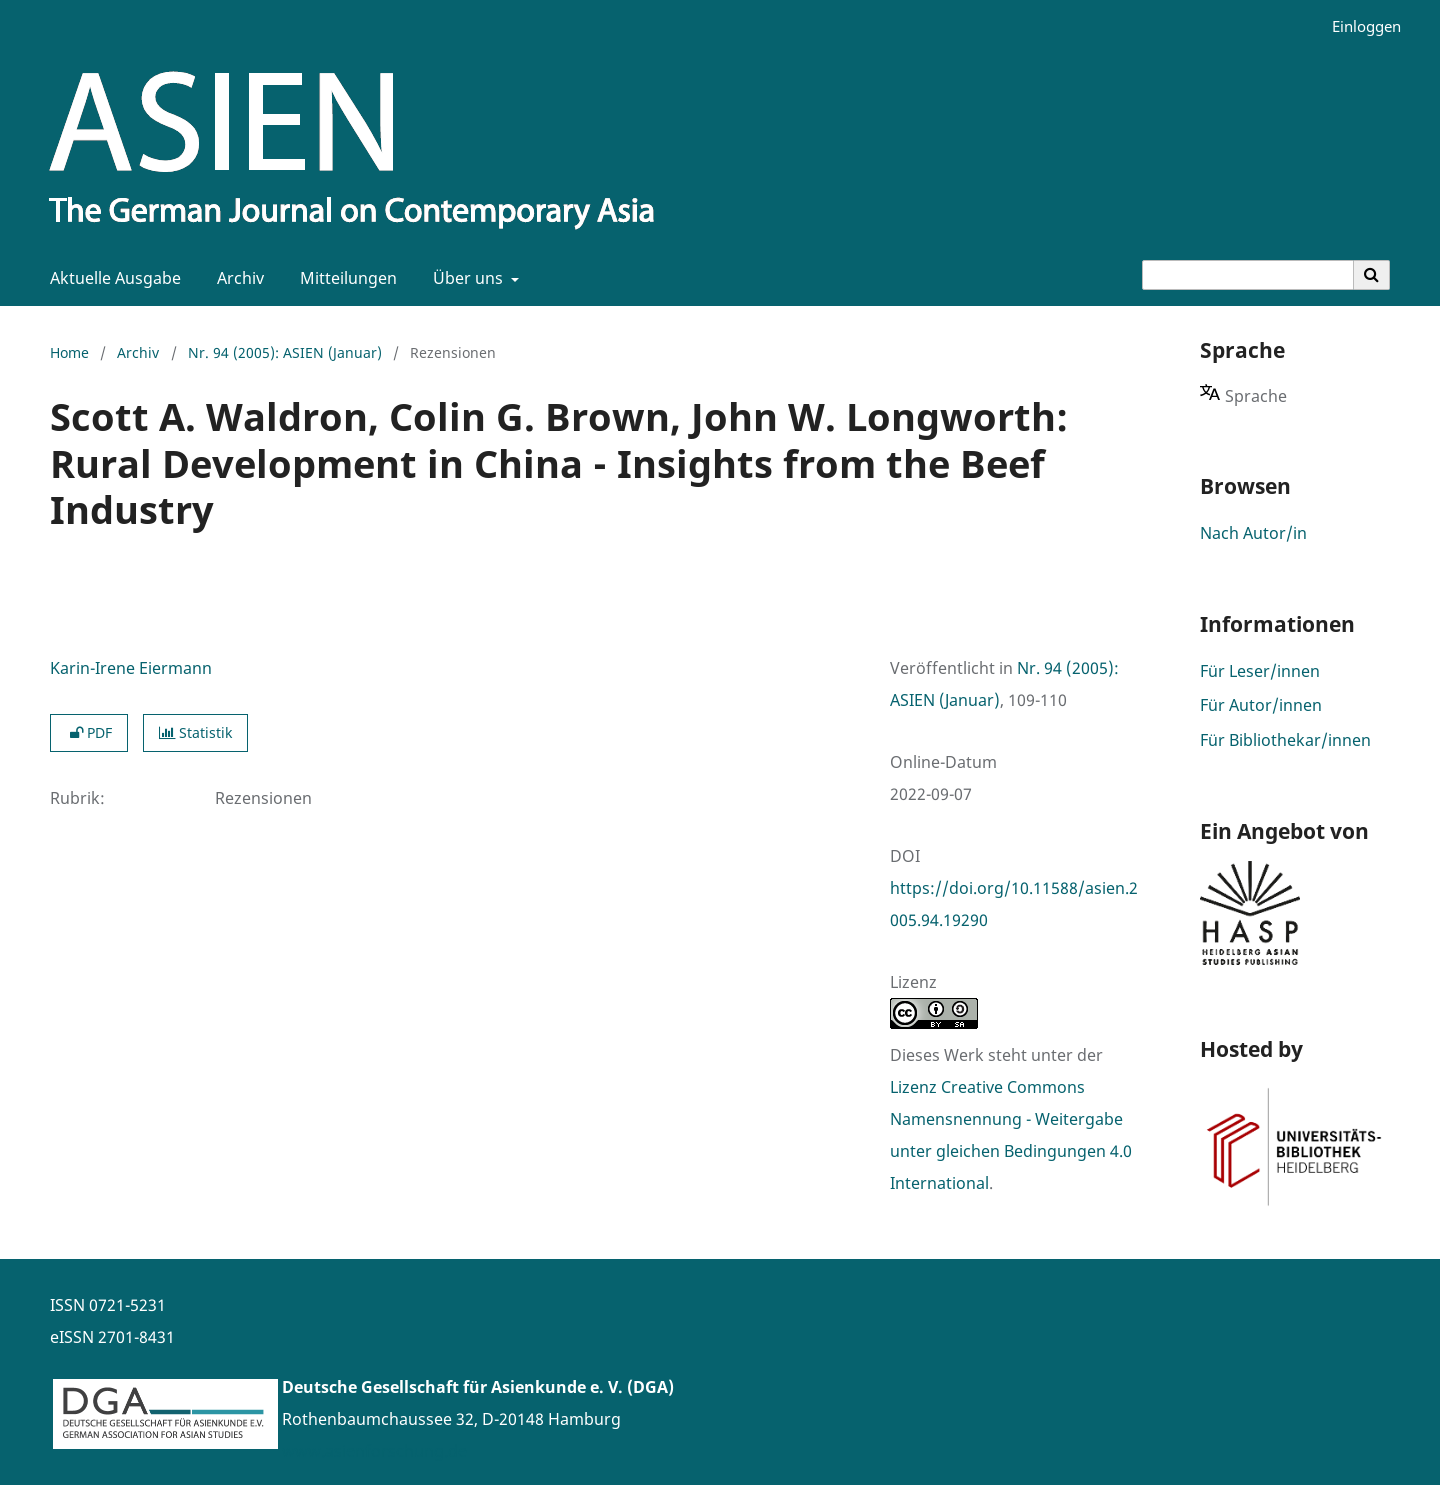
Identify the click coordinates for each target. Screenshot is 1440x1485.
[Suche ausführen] (1372, 275)
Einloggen (1359, 26)
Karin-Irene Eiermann (131, 668)
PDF (89, 732)
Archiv (236, 278)
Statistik (195, 732)
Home (69, 352)
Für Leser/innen (1260, 671)
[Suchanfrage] (1248, 275)
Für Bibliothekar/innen (1285, 740)
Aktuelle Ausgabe (111, 278)
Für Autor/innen (1261, 705)
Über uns (466, 278)
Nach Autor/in (1253, 533)
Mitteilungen (344, 278)
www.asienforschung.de (374, 1451)
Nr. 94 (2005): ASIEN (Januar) (285, 352)
